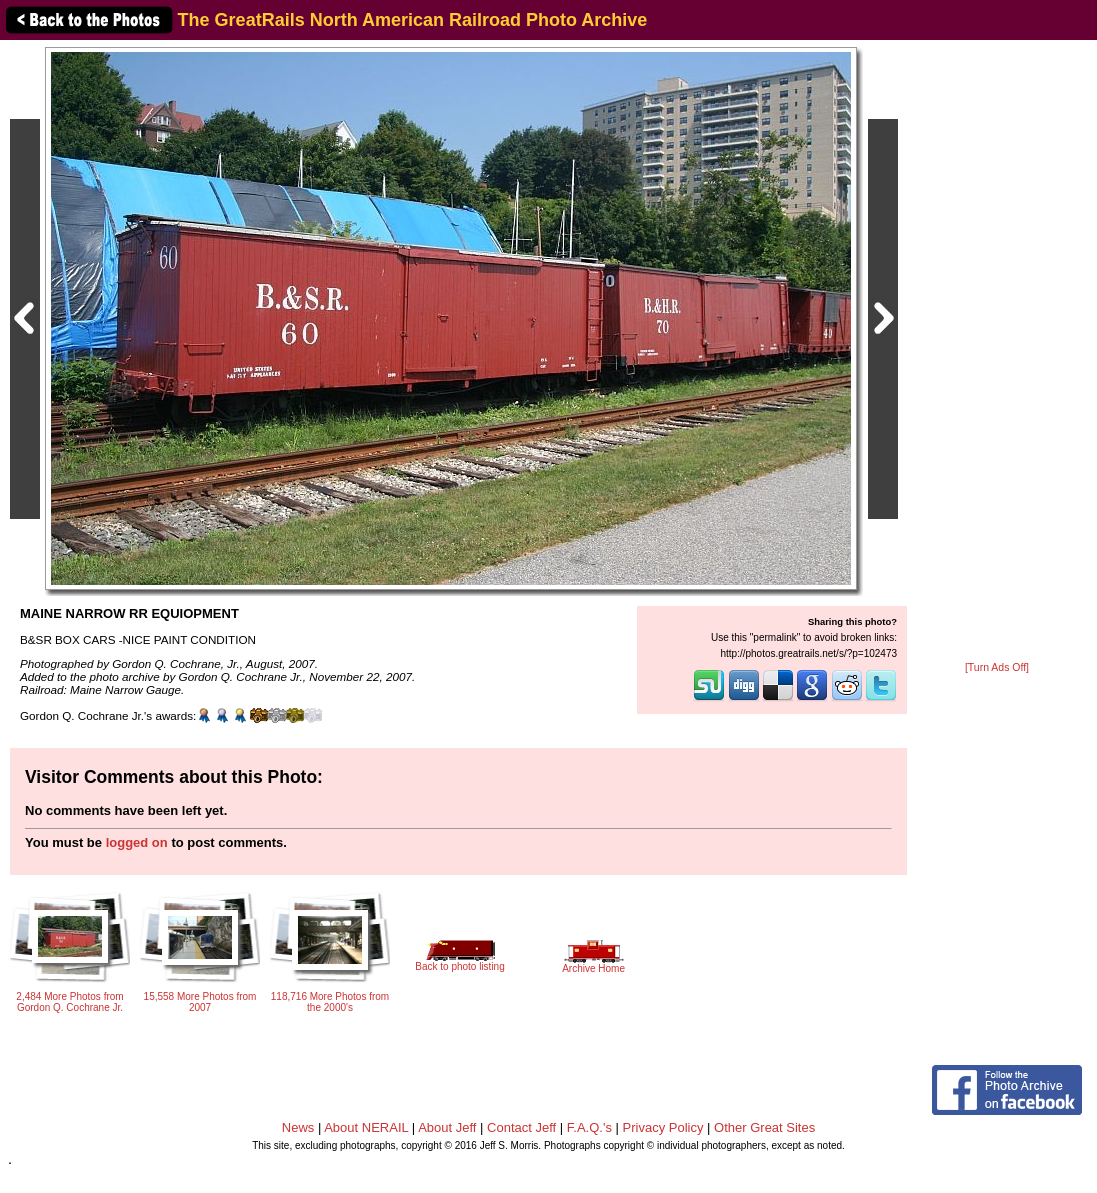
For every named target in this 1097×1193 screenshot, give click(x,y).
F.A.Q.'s (589, 1127)
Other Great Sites (764, 1127)
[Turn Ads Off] (997, 667)
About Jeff (447, 1127)
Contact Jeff (521, 1127)
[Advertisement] (997, 352)
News (298, 1127)
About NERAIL (366, 1127)
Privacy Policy (663, 1127)
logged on (137, 842)
